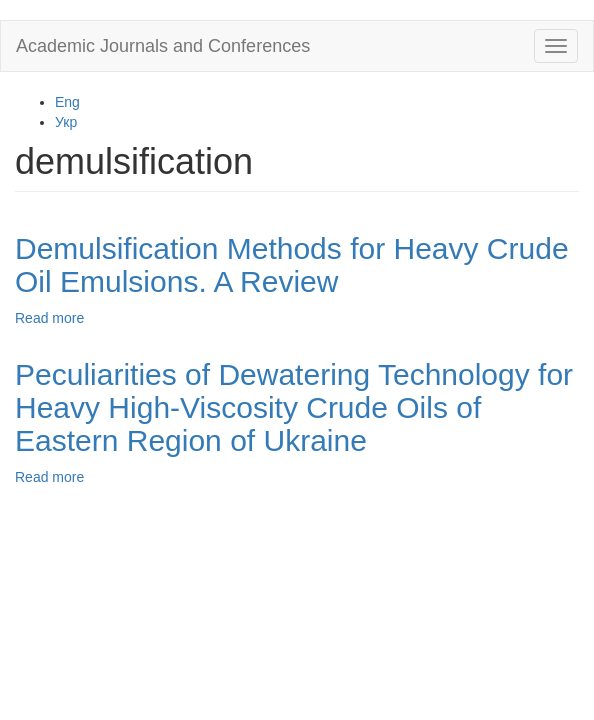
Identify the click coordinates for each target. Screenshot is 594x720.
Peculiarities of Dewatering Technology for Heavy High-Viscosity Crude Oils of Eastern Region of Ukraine (294, 407)
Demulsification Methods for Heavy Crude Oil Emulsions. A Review (292, 265)
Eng (67, 102)
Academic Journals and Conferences (163, 46)
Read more (49, 318)
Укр (66, 122)
